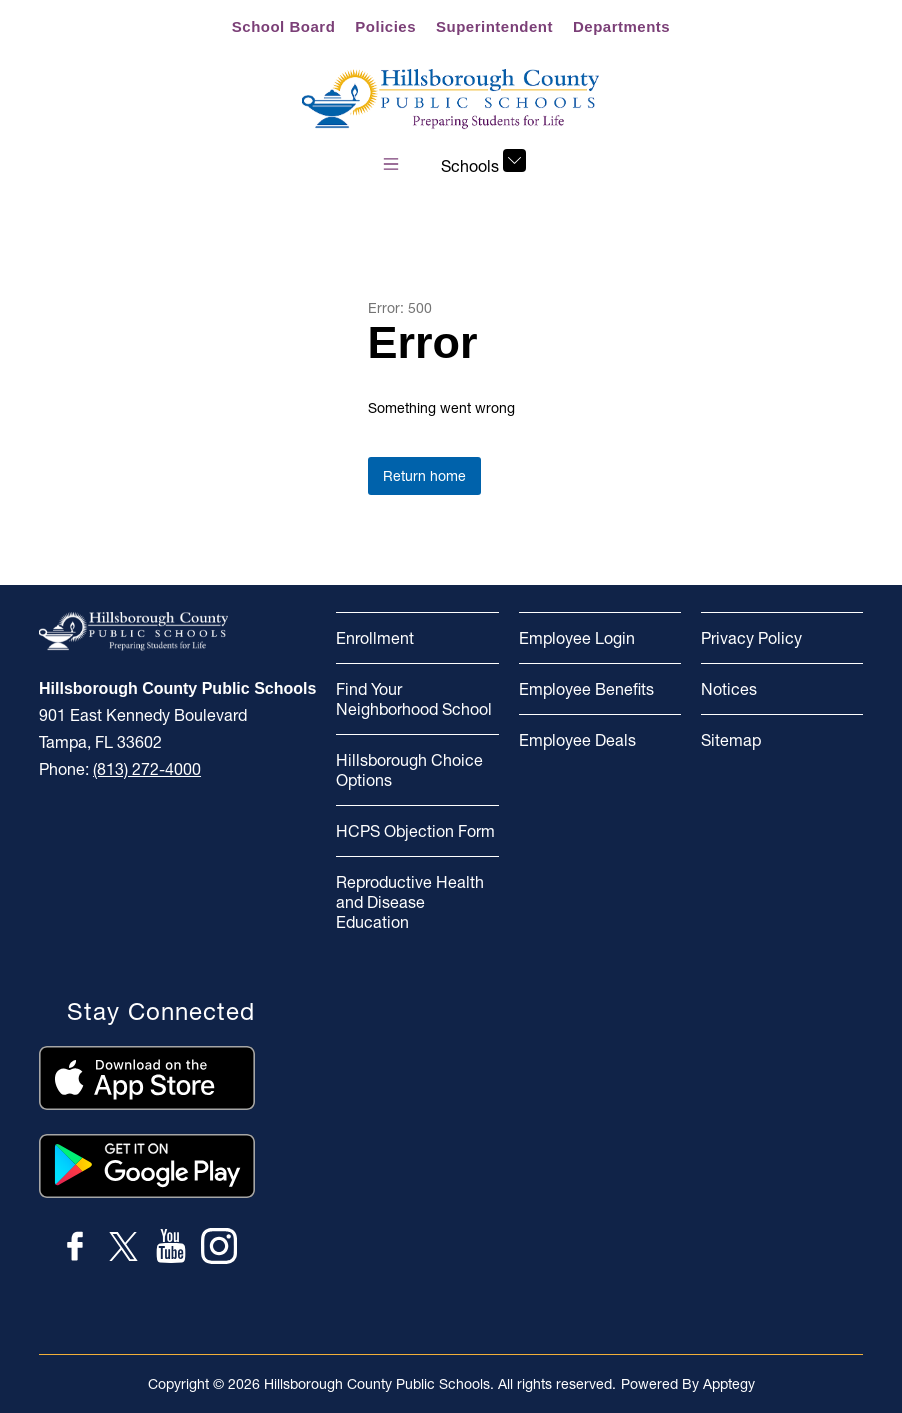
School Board (284, 26)
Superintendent (494, 26)
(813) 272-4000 (147, 769)
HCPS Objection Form (415, 831)
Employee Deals (577, 740)
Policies (385, 26)
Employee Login (577, 638)
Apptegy (729, 1384)
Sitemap (731, 740)
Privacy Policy (751, 638)
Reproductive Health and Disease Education (410, 902)
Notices (729, 689)
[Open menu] (391, 164)
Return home (424, 476)
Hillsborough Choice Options (409, 770)
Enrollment (375, 638)
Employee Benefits (586, 689)
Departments (621, 26)
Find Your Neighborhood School (414, 699)
